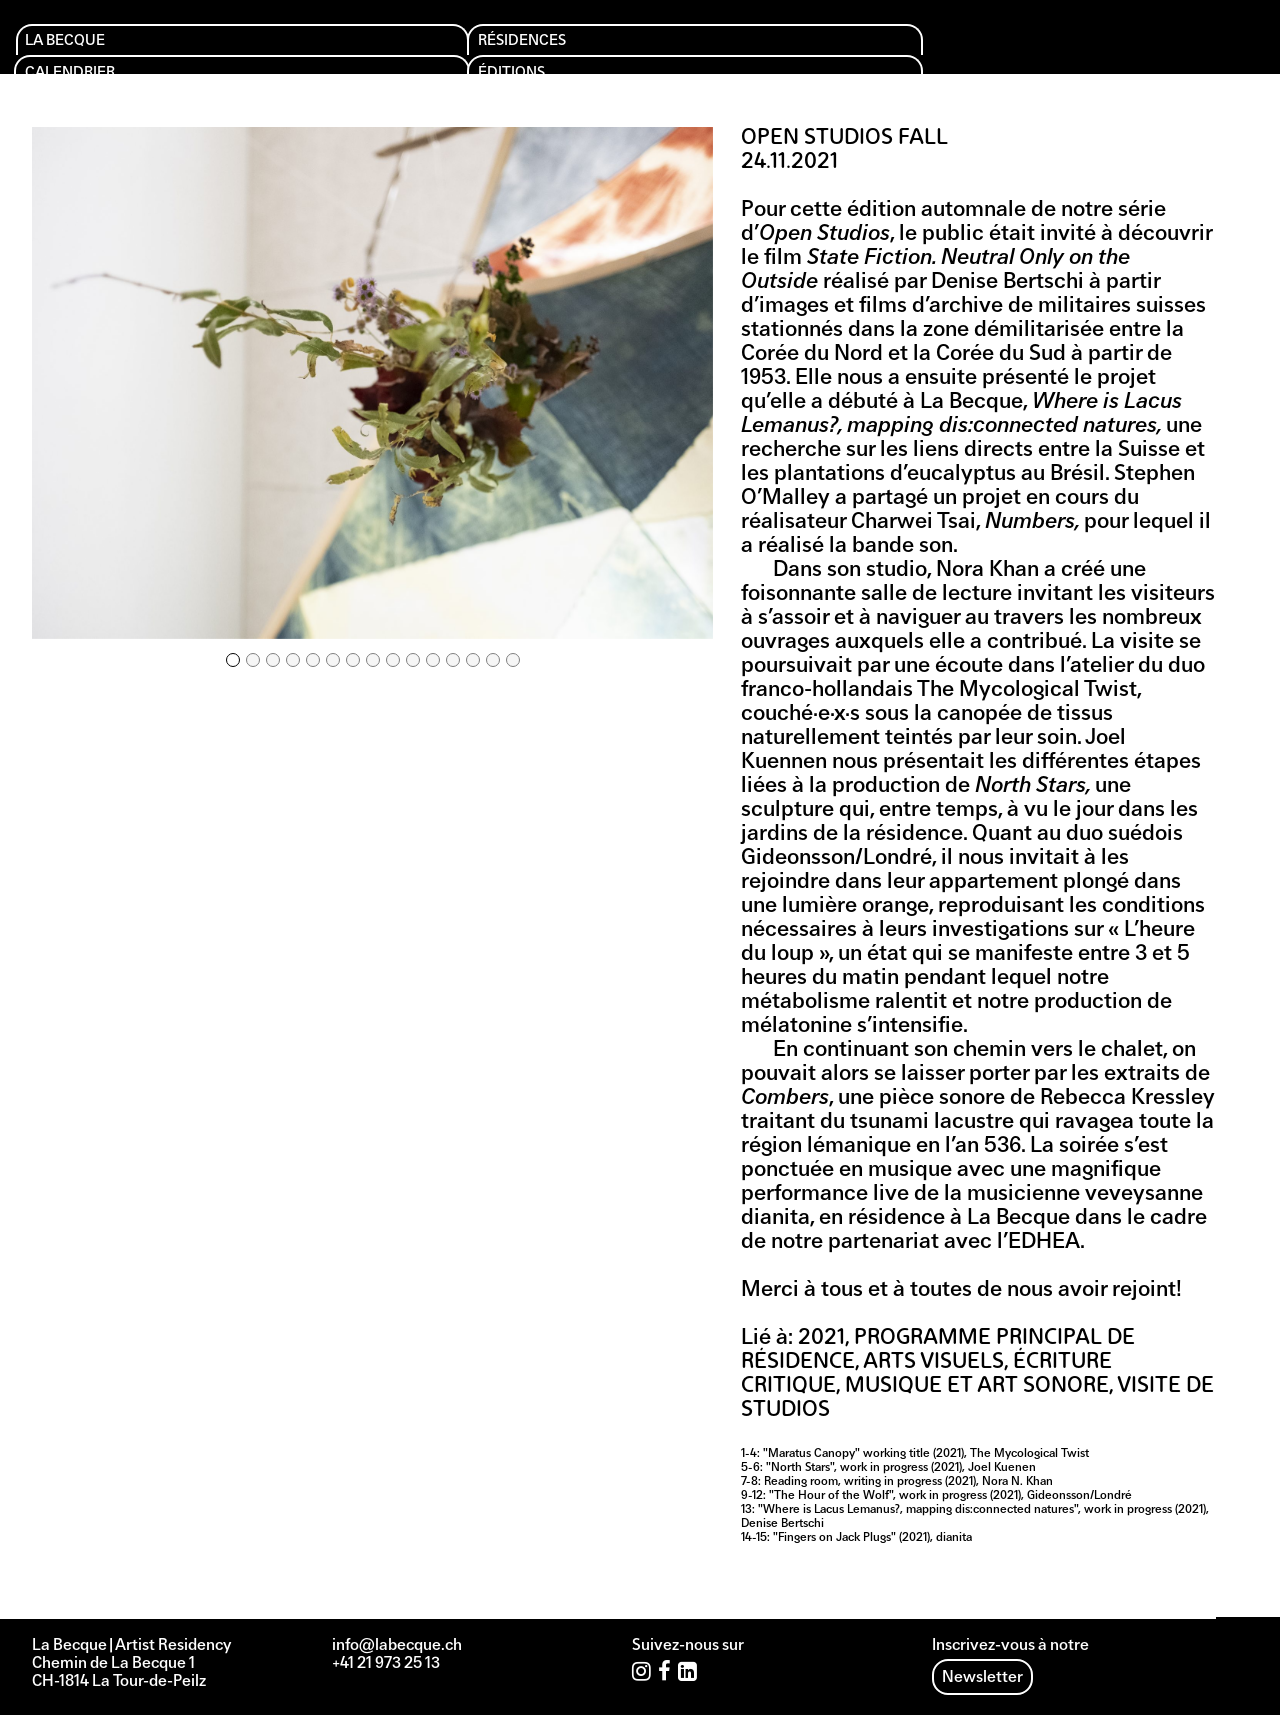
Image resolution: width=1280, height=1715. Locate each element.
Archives (954, 51)
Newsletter (982, 1678)
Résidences (266, 51)
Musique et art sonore (977, 1386)
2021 (821, 1338)
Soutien (773, 51)
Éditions (601, 51)
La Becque (86, 51)
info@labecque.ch (397, 1646)
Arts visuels (933, 1362)
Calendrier (443, 51)
